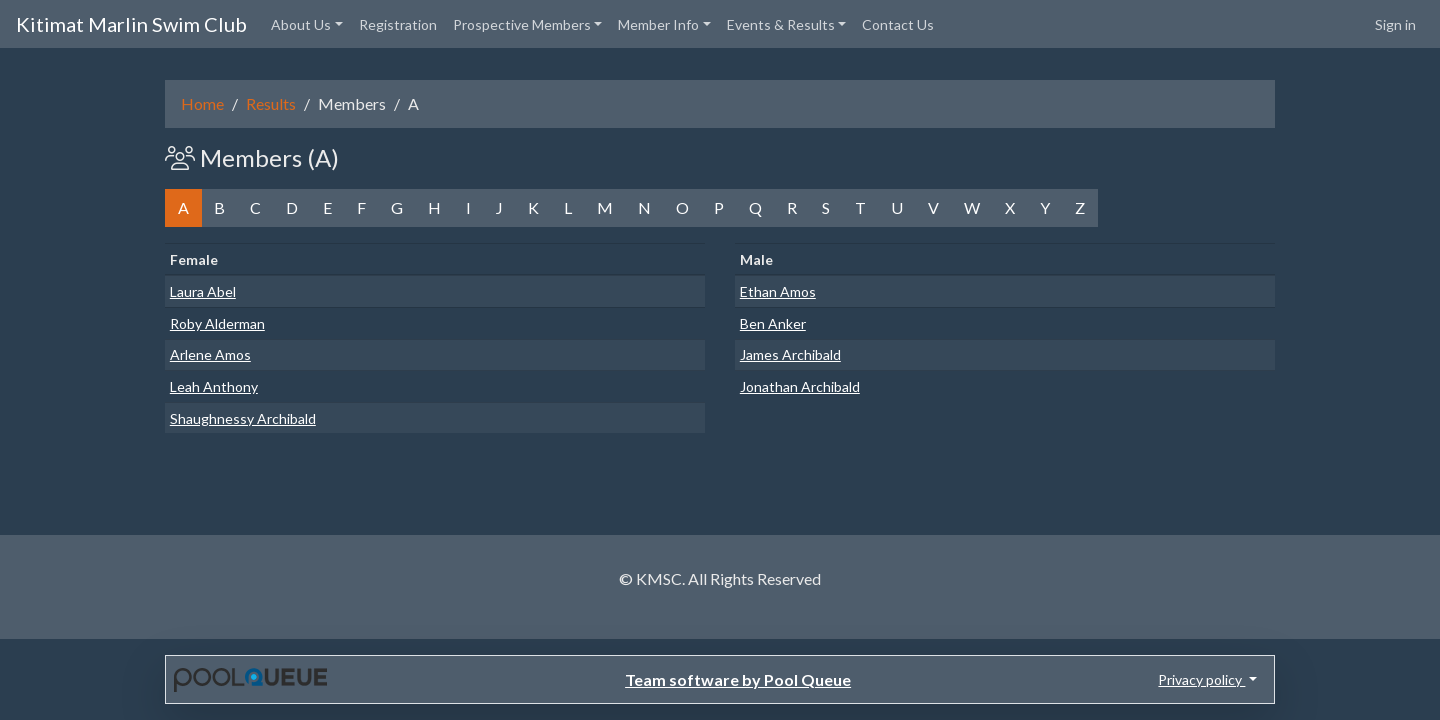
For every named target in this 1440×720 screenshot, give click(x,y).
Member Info (658, 24)
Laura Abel (203, 291)
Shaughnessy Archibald (243, 418)
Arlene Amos (210, 354)
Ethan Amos (778, 291)
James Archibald (790, 354)
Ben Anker (773, 323)
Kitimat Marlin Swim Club (131, 24)
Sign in (1395, 24)
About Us (301, 24)
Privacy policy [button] (1201, 679)
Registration (398, 24)
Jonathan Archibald (800, 386)
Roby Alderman (217, 323)
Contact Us (898, 24)
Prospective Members (522, 24)
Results (271, 103)
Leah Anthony (214, 386)
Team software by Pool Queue (738, 679)
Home (202, 103)
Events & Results (781, 24)
